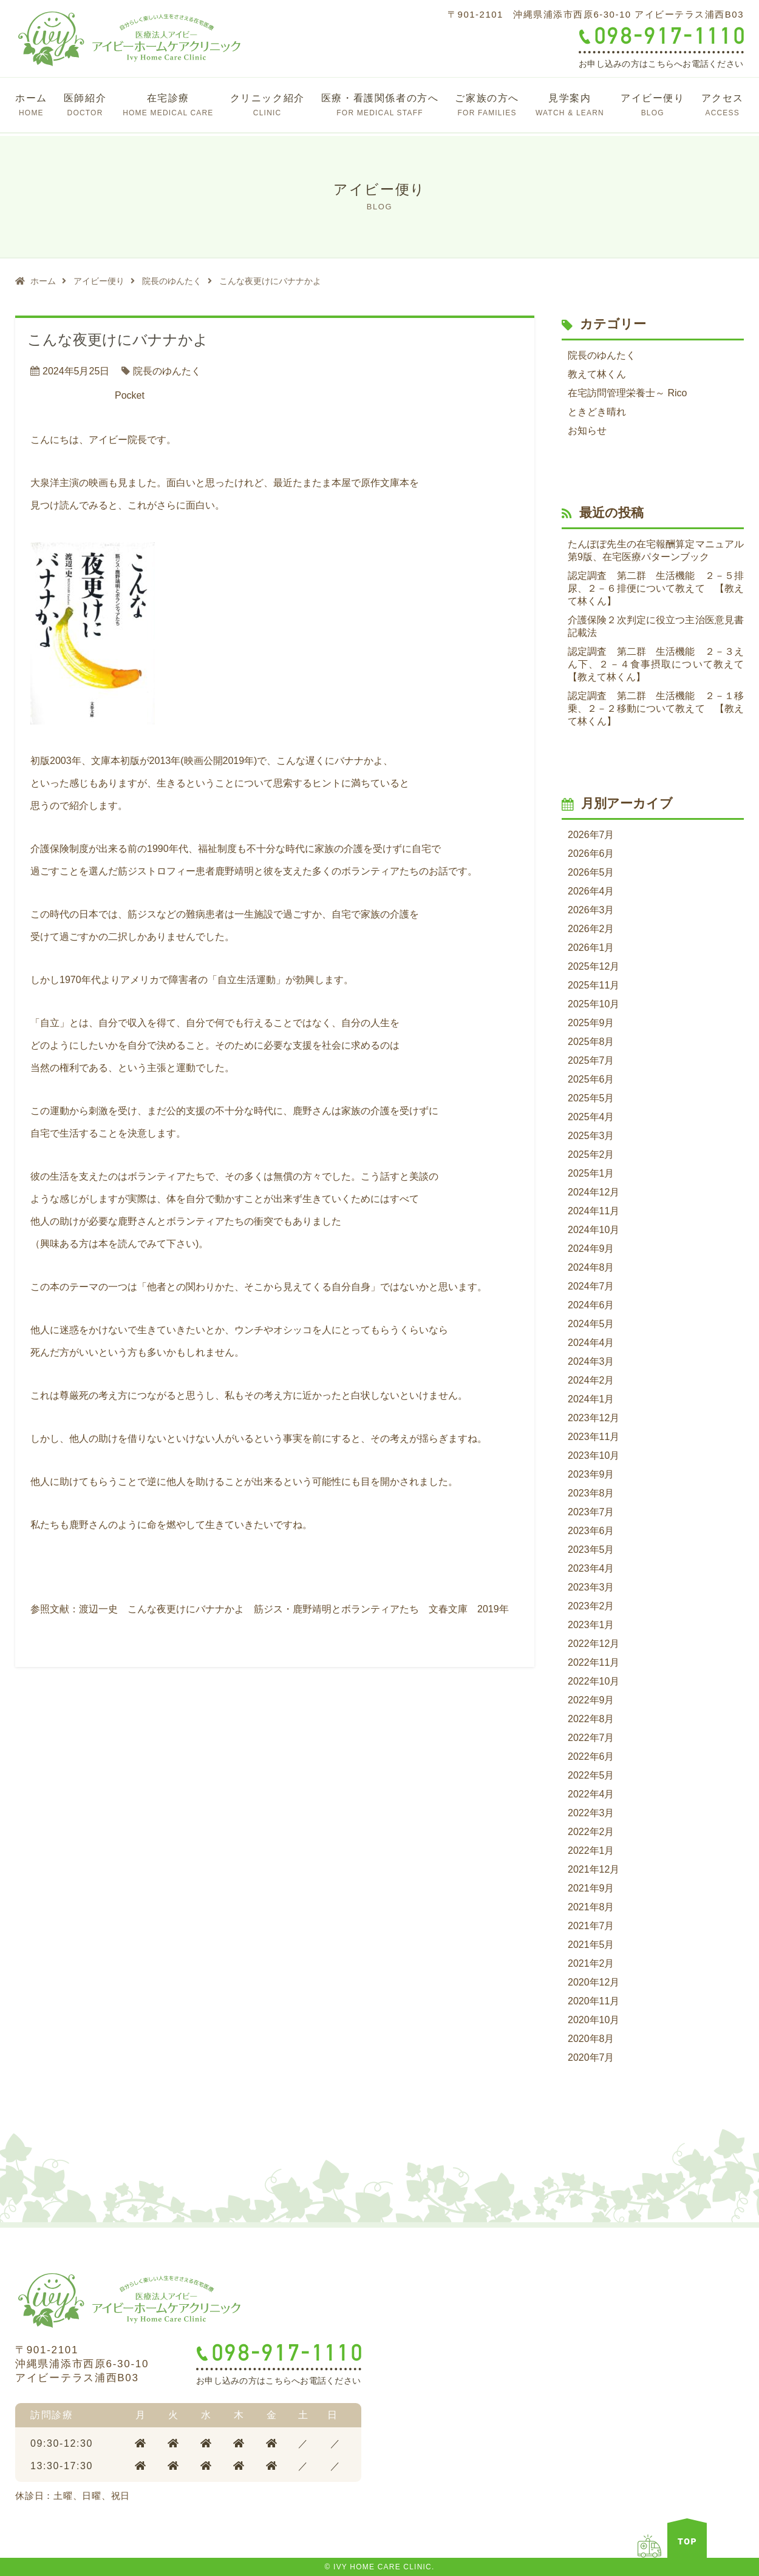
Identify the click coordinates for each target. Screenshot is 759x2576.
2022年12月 (593, 1643)
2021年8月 (591, 1907)
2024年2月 (591, 1380)
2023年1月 (591, 1625)
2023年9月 (591, 1474)
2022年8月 (591, 1719)
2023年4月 (591, 1568)
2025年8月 (591, 1041)
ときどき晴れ (597, 412)
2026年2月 (591, 929)
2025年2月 (591, 1154)
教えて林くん (597, 374)
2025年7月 (591, 1060)
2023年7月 (591, 1512)
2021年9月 (591, 1888)
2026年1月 (591, 947)
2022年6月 (591, 1756)
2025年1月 (591, 1173)
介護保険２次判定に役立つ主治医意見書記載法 (656, 626)
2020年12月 (593, 1982)
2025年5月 (591, 1098)
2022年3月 (591, 1813)
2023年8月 (591, 1493)
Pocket (130, 395)
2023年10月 (593, 1455)
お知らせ (587, 430)
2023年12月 (593, 1418)
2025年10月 (593, 1004)
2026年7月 (591, 835)
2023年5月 (591, 1549)
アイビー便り (98, 281)
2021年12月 (593, 1869)
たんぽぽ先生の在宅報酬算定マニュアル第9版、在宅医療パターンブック (656, 550)
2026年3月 (591, 910)
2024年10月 (593, 1230)
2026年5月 (591, 872)
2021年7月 (591, 1926)
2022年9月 (591, 1700)
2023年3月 (591, 1587)
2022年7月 (591, 1738)
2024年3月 (591, 1361)
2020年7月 (591, 2057)
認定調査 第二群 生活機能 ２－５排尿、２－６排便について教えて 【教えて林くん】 (656, 588)
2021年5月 (591, 1944)
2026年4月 (591, 891)
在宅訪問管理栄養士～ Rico (627, 393)
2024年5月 (591, 1324)
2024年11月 (593, 1211)
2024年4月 (591, 1342)
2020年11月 (593, 2001)
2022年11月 (593, 1662)
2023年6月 (591, 1531)
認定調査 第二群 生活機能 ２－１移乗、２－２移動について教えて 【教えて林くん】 (656, 708)
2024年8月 (591, 1267)
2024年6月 (591, 1305)
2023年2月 (591, 1606)
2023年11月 (593, 1437)
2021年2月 (591, 1963)
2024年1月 (591, 1399)
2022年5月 (591, 1775)
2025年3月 (591, 1136)
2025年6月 (591, 1079)
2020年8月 (591, 2038)
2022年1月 (591, 1850)
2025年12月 (593, 966)
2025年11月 (593, 985)
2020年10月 (593, 2020)
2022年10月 (593, 1681)
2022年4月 (591, 1794)
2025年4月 (591, 1117)
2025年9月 (591, 1023)
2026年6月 (591, 853)
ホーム (43, 281)
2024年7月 (591, 1286)
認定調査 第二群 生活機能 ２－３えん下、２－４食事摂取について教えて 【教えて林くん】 (656, 664)
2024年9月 (591, 1248)
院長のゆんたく (172, 281)
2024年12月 (593, 1192)
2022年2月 (591, 1832)
